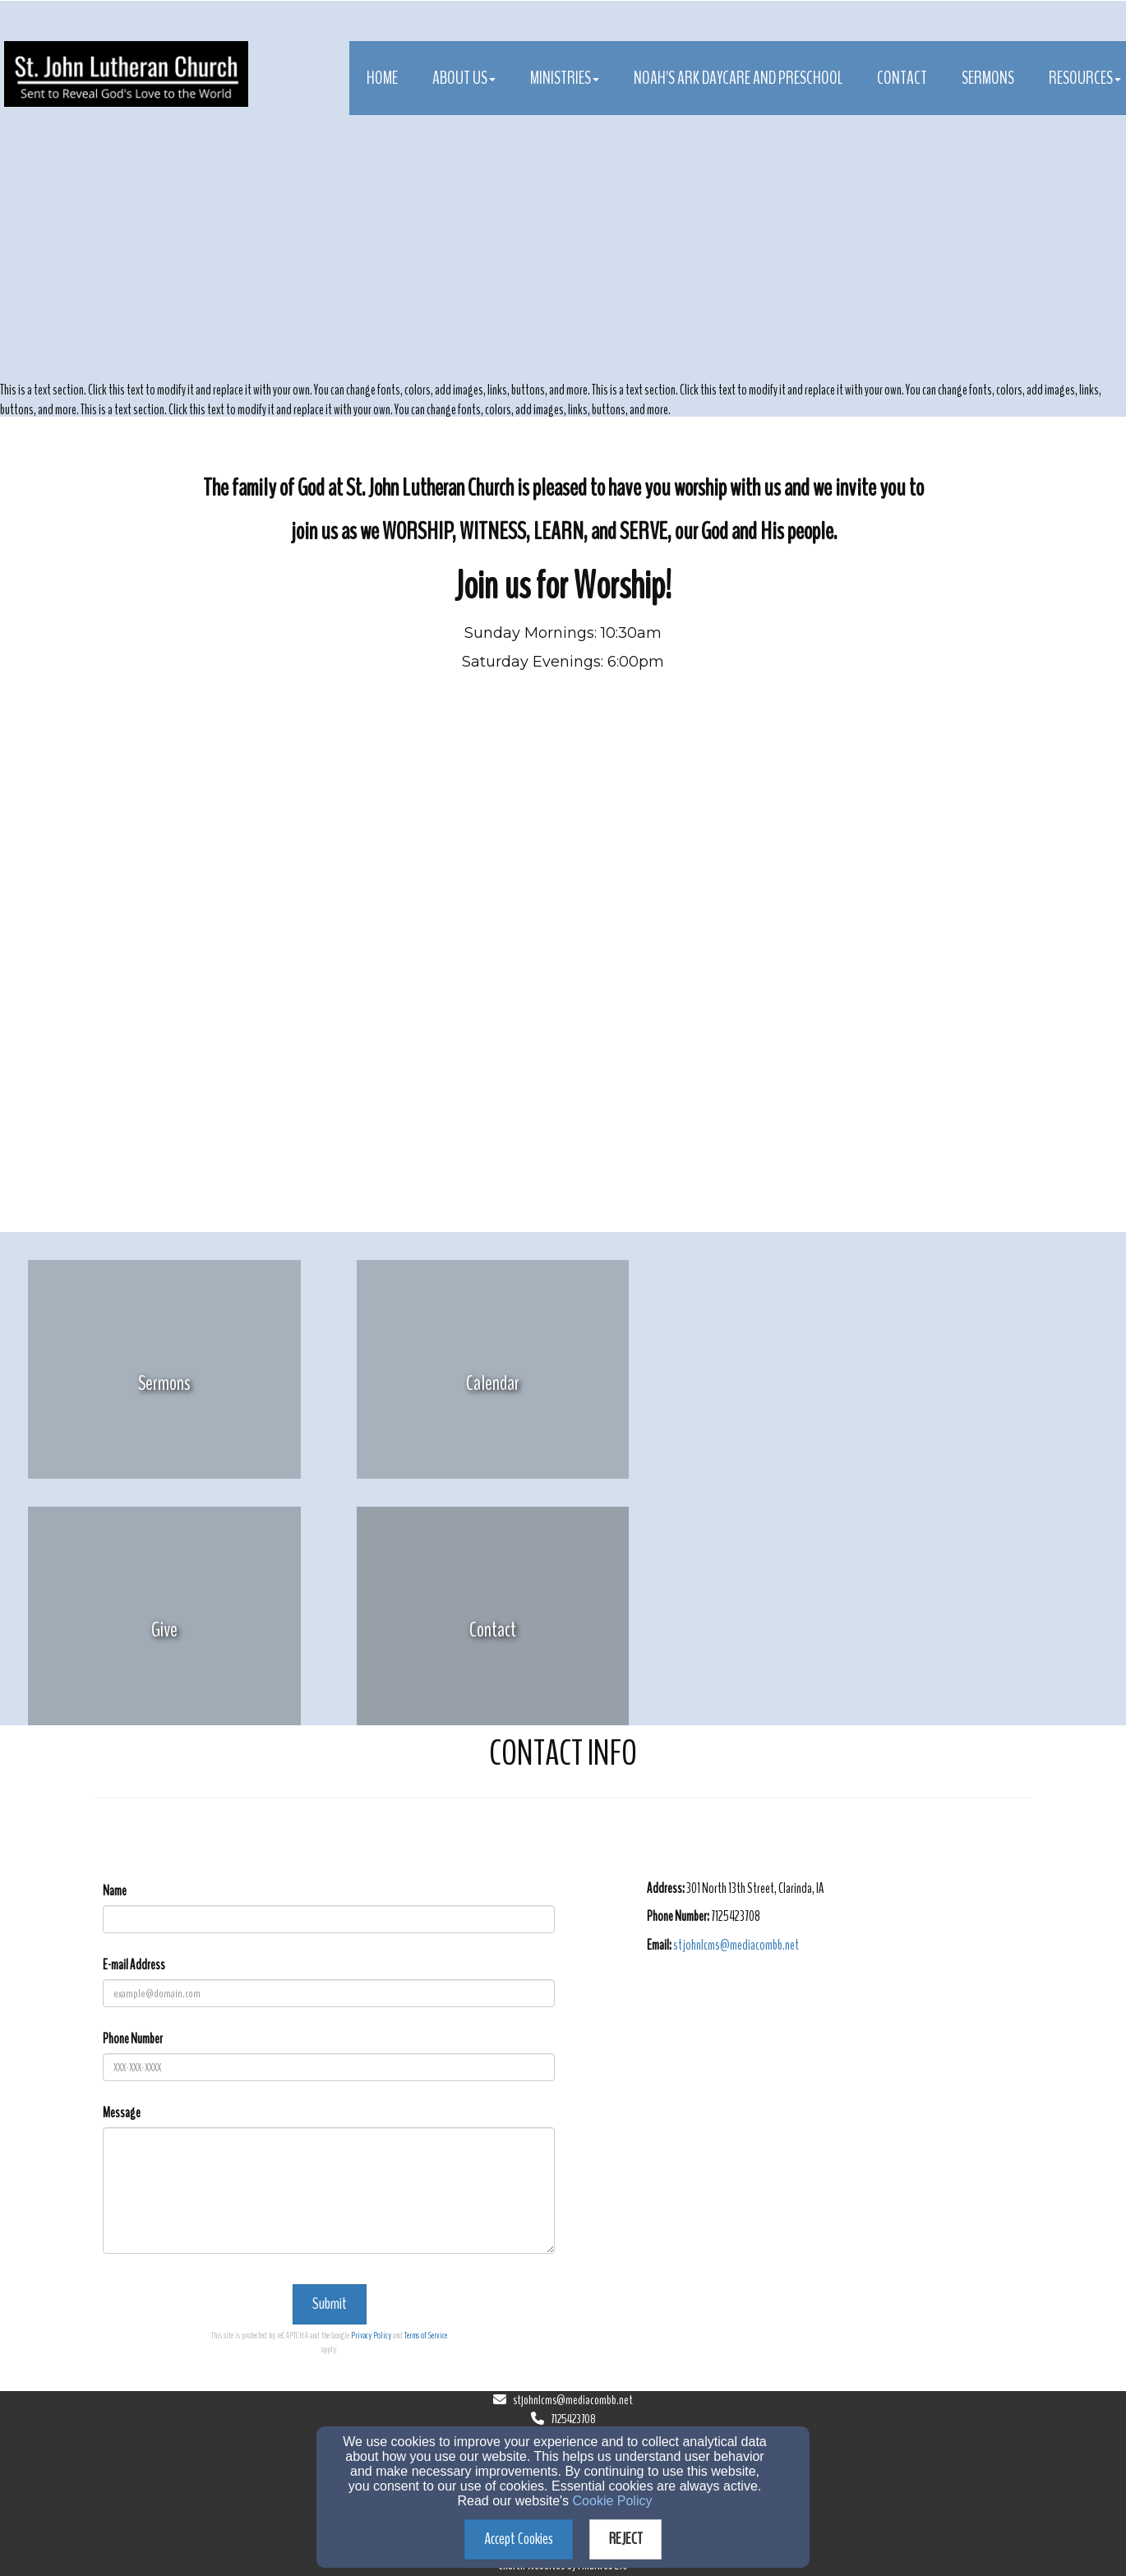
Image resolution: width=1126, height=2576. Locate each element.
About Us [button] (464, 78)
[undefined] (164, 1383)
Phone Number (133, 2038)
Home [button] (382, 78)
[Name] (329, 1919)
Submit (329, 2303)
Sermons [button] (988, 78)
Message (122, 2112)
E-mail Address (134, 1964)
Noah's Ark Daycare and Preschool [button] (738, 78)
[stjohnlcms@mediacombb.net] (736, 1945)
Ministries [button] (564, 78)
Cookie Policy (613, 2501)
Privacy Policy (371, 2335)
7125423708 (573, 2419)
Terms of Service (425, 2335)
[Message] (329, 2190)
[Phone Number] (329, 2067)
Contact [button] (902, 78)
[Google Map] (836, 2095)
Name (115, 1890)
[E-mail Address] (329, 1993)
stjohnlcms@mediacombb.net (573, 2400)
